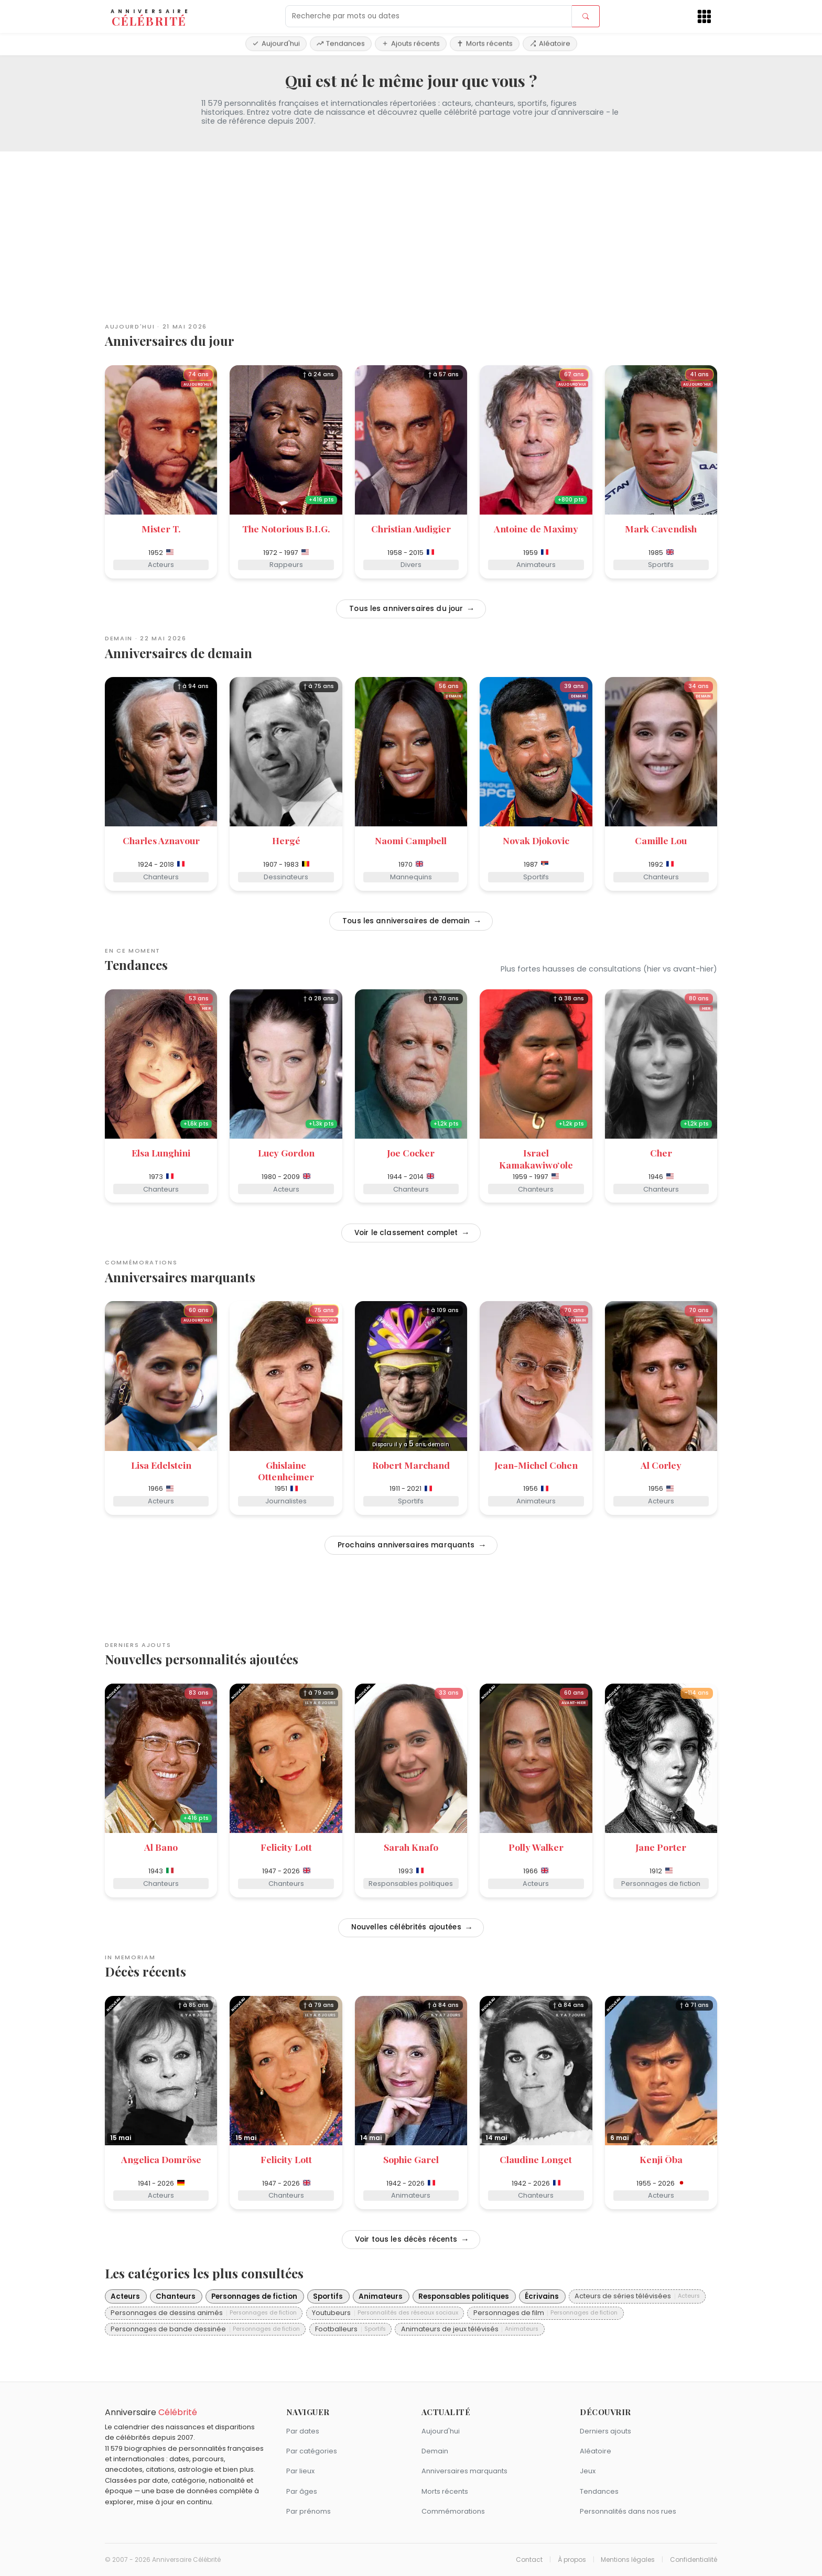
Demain (434, 2451)
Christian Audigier (411, 528)
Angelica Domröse (161, 2159)
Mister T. (161, 528)
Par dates (302, 2431)
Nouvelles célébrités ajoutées (405, 1927)
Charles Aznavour (161, 840)
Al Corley (661, 1465)
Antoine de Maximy (536, 528)
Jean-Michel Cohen (536, 1465)
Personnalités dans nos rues (628, 2511)
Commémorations (453, 2511)
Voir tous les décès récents (405, 2239)
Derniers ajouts (605, 2431)
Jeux (588, 2470)
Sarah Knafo (411, 1847)
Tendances (341, 43)
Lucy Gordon (286, 1153)
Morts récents (485, 43)
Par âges (301, 2491)
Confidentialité (693, 2559)
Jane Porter (660, 1847)
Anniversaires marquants (464, 2470)
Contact (529, 2559)
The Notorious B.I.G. (286, 528)
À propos (572, 2559)
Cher (661, 1153)
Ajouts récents (411, 43)
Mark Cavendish (661, 528)
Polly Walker (536, 1847)
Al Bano (161, 1847)
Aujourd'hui (276, 43)
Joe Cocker (411, 1153)
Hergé (286, 840)
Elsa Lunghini (161, 1153)
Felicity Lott (286, 1847)
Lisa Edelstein (161, 1465)
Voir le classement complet (405, 1233)
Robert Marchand (411, 1465)
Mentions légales (628, 2559)
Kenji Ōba (661, 2159)
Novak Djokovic (536, 840)
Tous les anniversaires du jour (405, 609)
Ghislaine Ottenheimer (286, 1471)
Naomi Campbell (411, 840)
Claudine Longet (536, 2159)
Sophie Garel (411, 2159)
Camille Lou (661, 840)
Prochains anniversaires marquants (405, 1545)
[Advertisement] (411, 233)
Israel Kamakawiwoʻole (536, 1159)
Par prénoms (308, 2511)
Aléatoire (549, 43)
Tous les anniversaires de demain (405, 921)
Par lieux (300, 2470)
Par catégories (311, 2451)
